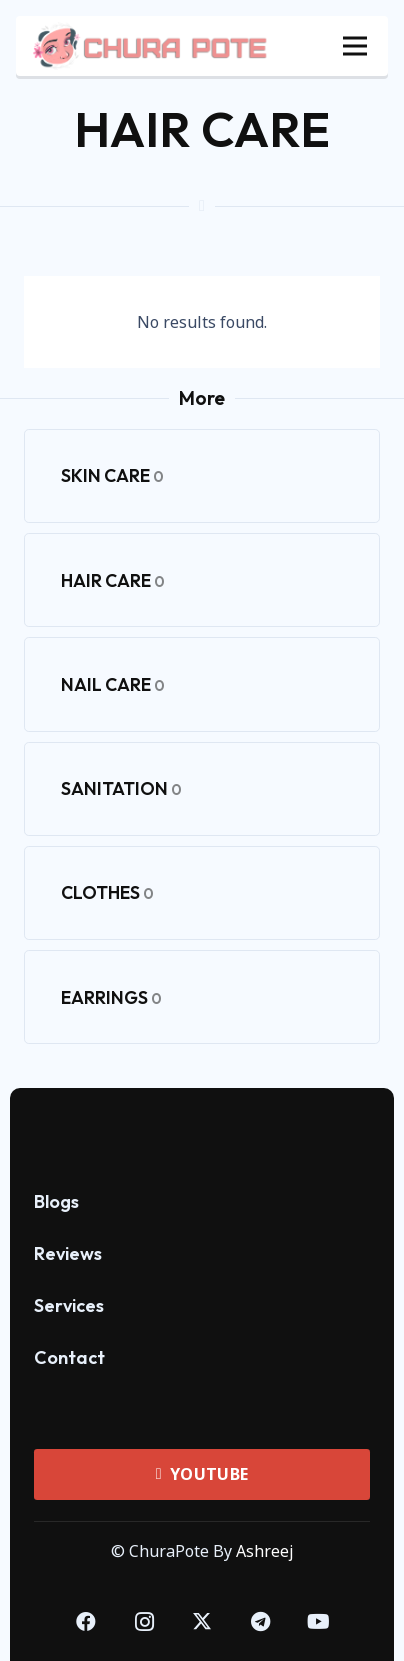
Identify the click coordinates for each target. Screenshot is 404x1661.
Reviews (68, 1253)
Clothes (107, 892)
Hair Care (113, 580)
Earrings (111, 997)
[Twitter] (202, 1622)
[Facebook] (86, 1622)
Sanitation (121, 788)
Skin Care (112, 475)
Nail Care (113, 684)
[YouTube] (318, 1622)
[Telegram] (260, 1622)
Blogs (56, 1201)
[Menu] (355, 46)
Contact (69, 1357)
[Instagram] (144, 1622)
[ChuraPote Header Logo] (151, 46)
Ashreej (265, 1551)
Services (69, 1305)
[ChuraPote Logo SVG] (202, 1126)
